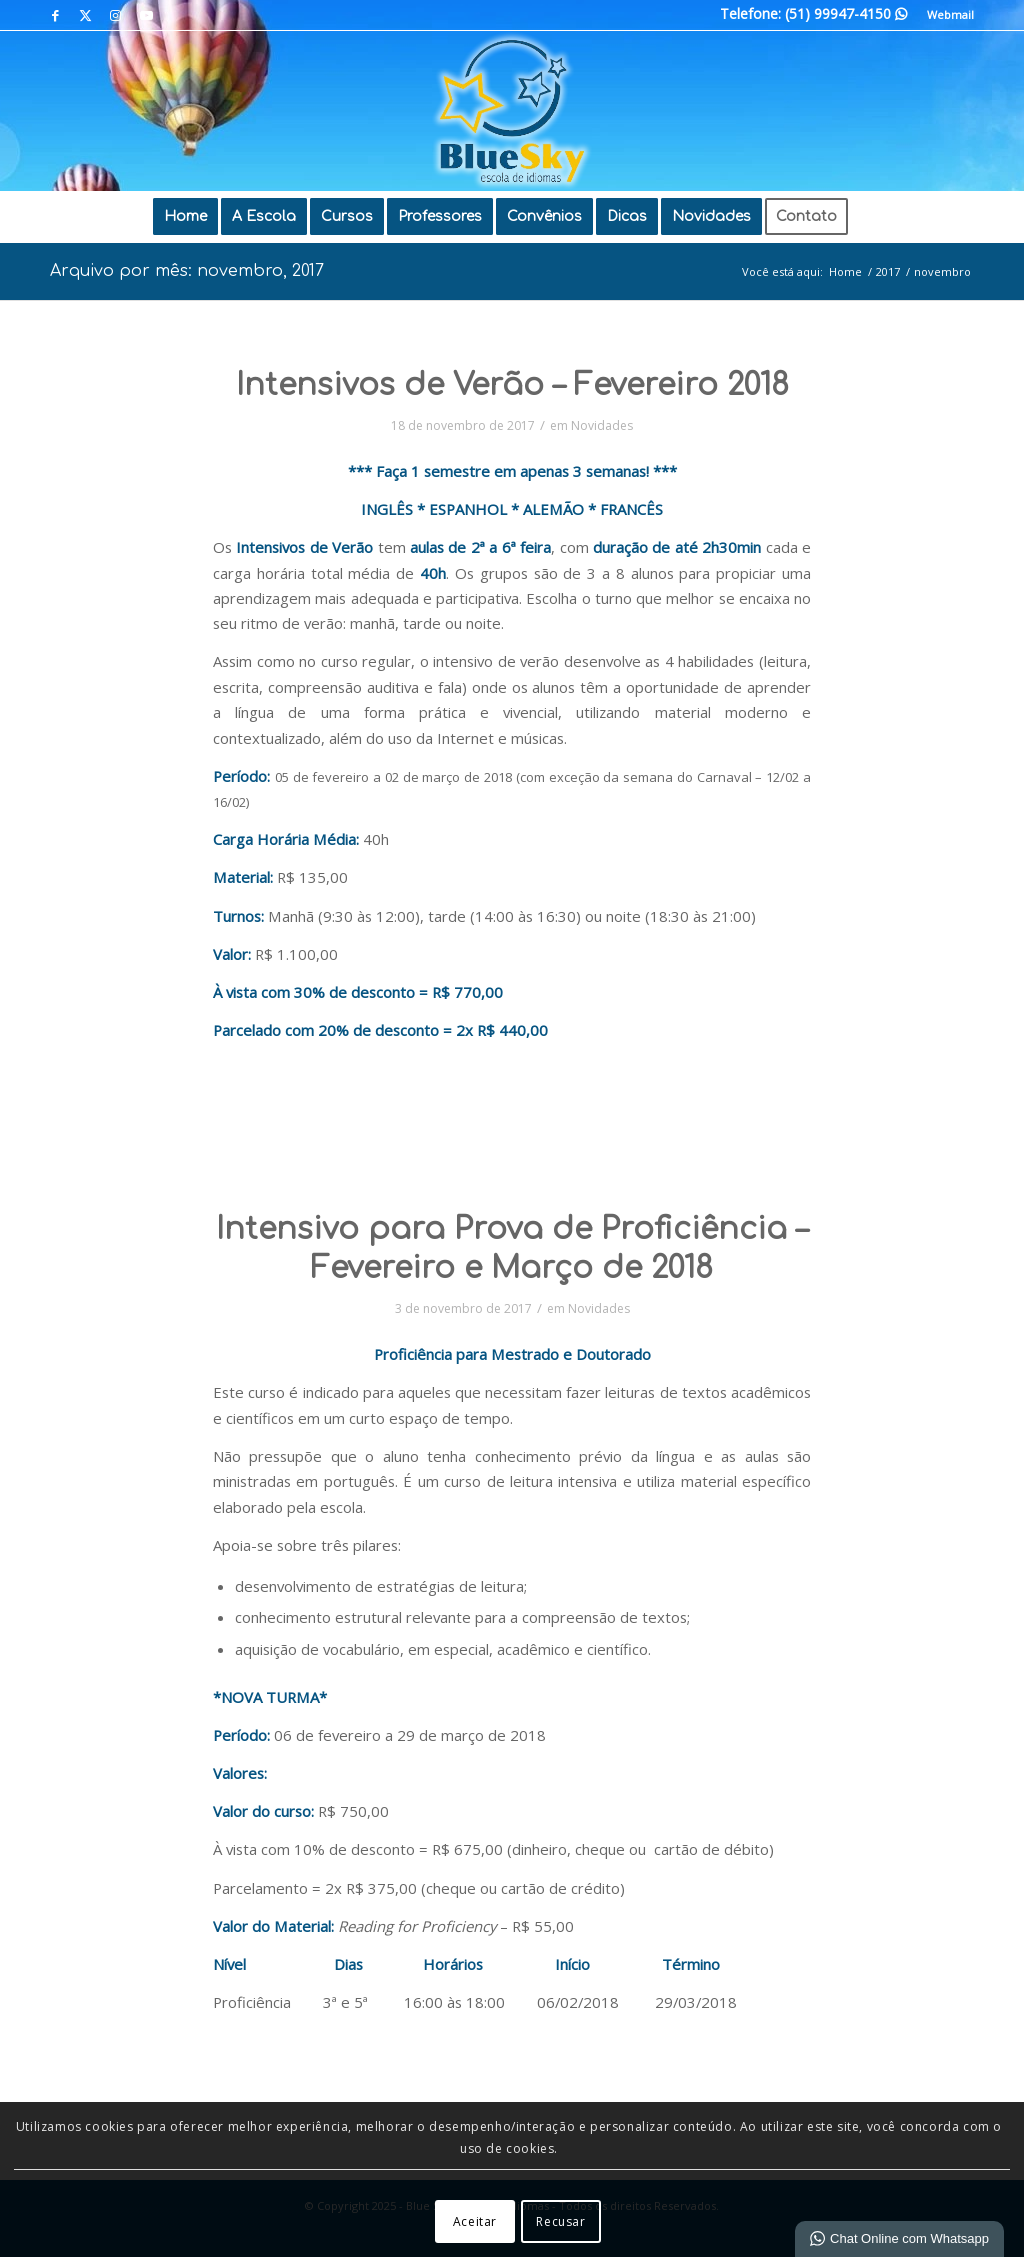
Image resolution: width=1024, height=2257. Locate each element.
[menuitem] (945, 15)
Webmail (950, 14)
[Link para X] (85, 15)
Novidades (602, 425)
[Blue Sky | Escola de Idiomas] (511, 111)
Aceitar (475, 2221)
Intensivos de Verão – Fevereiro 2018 (512, 385)
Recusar (560, 2221)
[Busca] (873, 217)
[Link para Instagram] (115, 15)
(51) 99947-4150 (846, 13)
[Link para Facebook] (55, 15)
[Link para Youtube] (146, 15)
